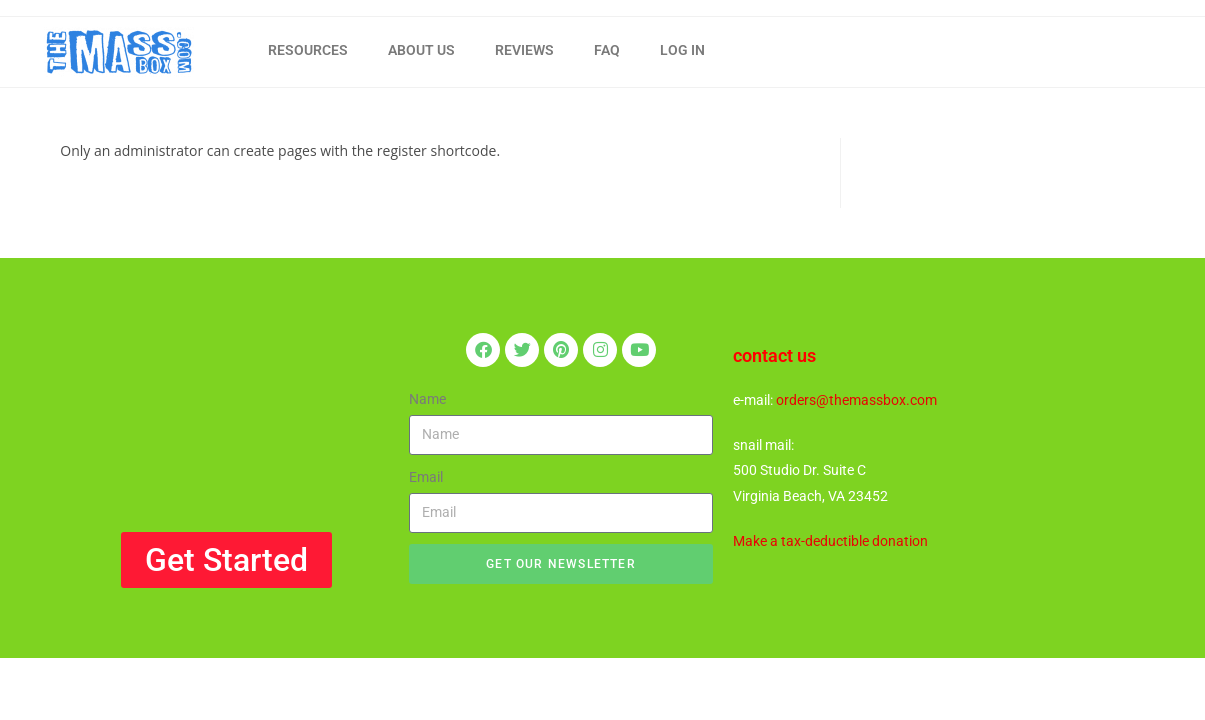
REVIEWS (524, 50)
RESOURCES (308, 50)
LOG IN (682, 50)
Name (427, 399)
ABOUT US (421, 50)
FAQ (607, 50)
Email (426, 477)
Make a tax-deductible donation (830, 541)
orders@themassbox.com (856, 400)
